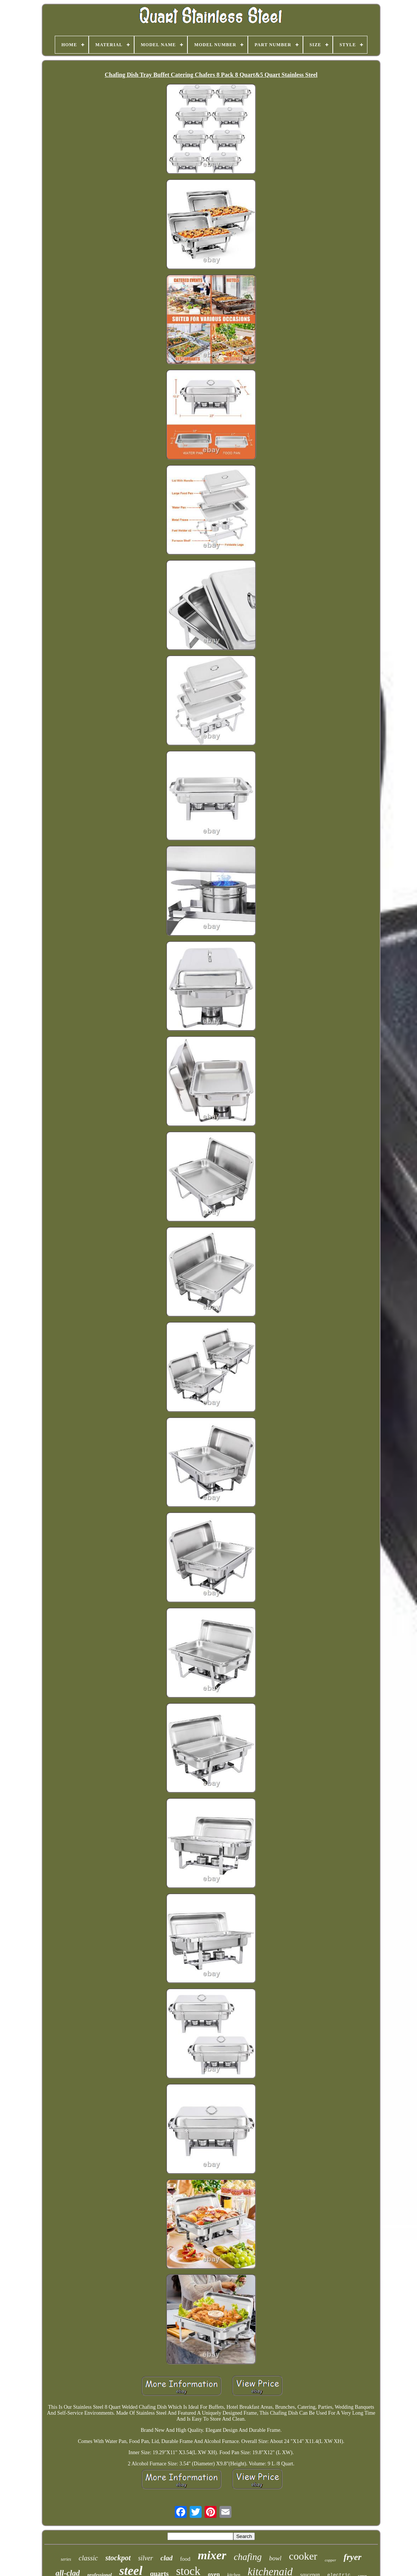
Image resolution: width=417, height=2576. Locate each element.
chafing (248, 2557)
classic (88, 2558)
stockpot (118, 2558)
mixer (212, 2555)
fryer (352, 2557)
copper (330, 2560)
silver (145, 2558)
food (185, 2559)
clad (167, 2558)
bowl (275, 2558)
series (66, 2559)
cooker (303, 2556)
